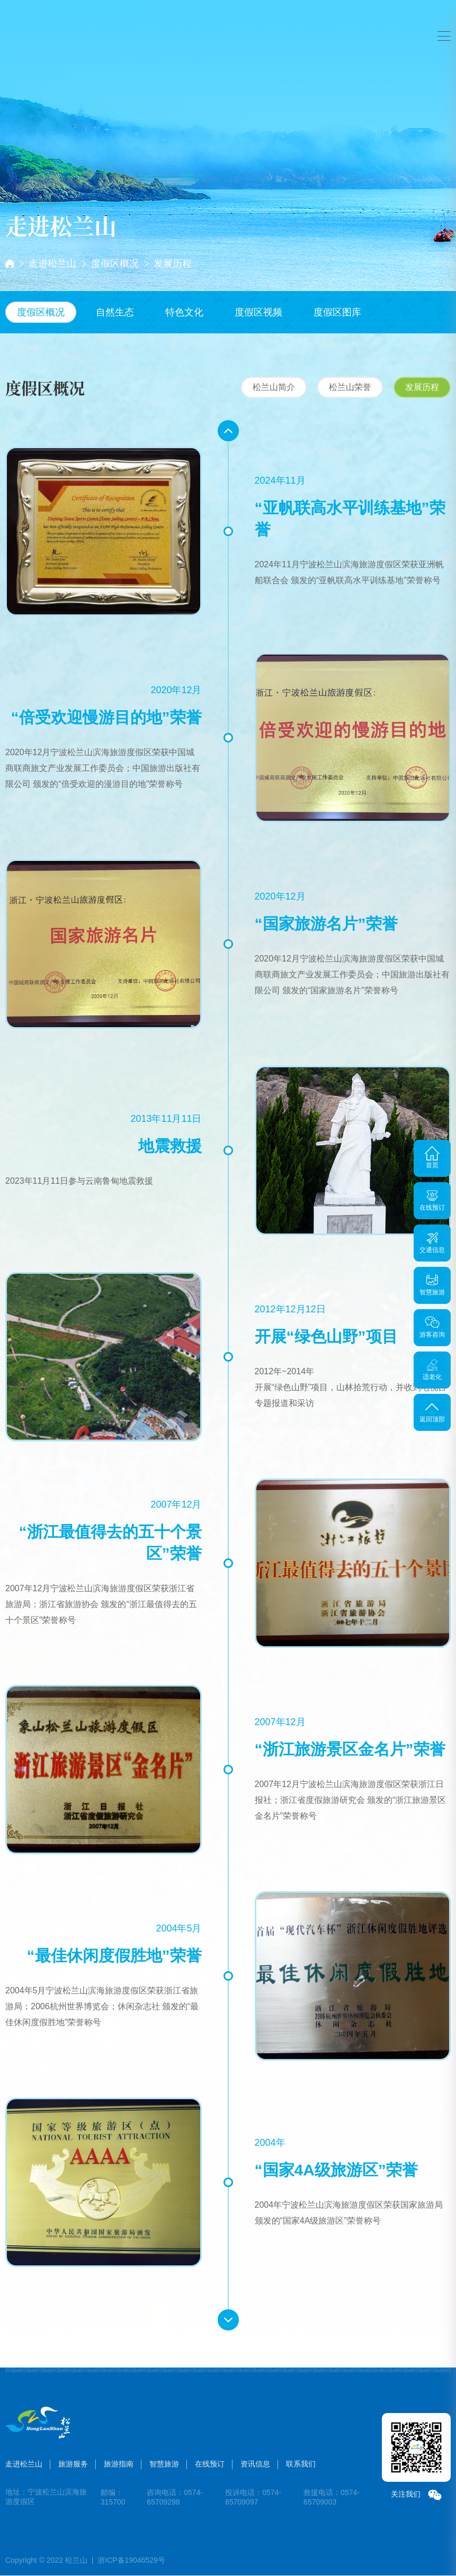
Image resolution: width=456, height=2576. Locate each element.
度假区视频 (258, 312)
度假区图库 (337, 312)
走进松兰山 (52, 263)
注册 (427, 26)
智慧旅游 (254, 17)
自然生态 (115, 312)
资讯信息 (249, 2464)
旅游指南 (201, 17)
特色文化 (184, 312)
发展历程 (173, 263)
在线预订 (307, 17)
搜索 (347, 26)
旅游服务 (148, 17)
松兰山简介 (274, 387)
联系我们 (294, 2464)
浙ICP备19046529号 (131, 2560)
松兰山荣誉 (350, 387)
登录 (405, 26)
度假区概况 (115, 263)
